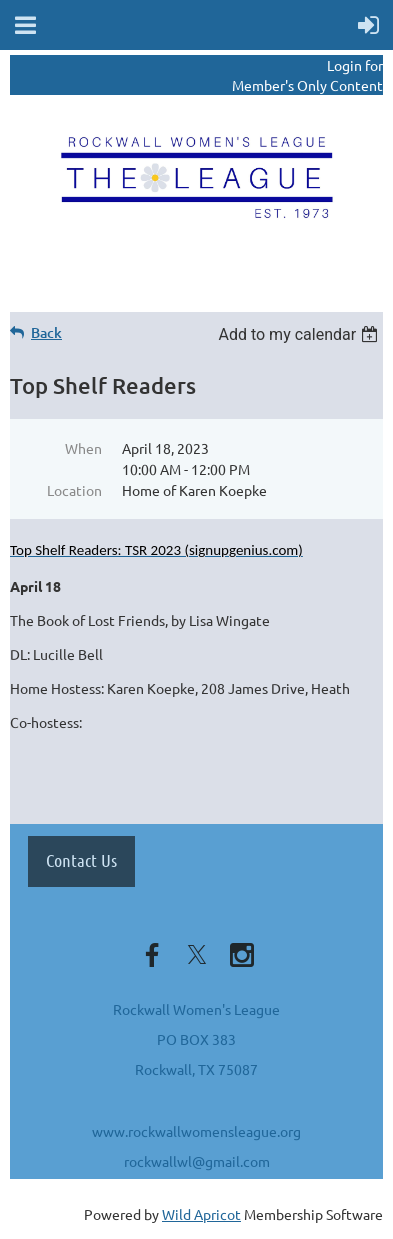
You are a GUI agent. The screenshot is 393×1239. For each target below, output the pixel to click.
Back (46, 332)
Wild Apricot (201, 1214)
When (83, 448)
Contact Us (81, 860)
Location (74, 490)
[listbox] (300, 334)
